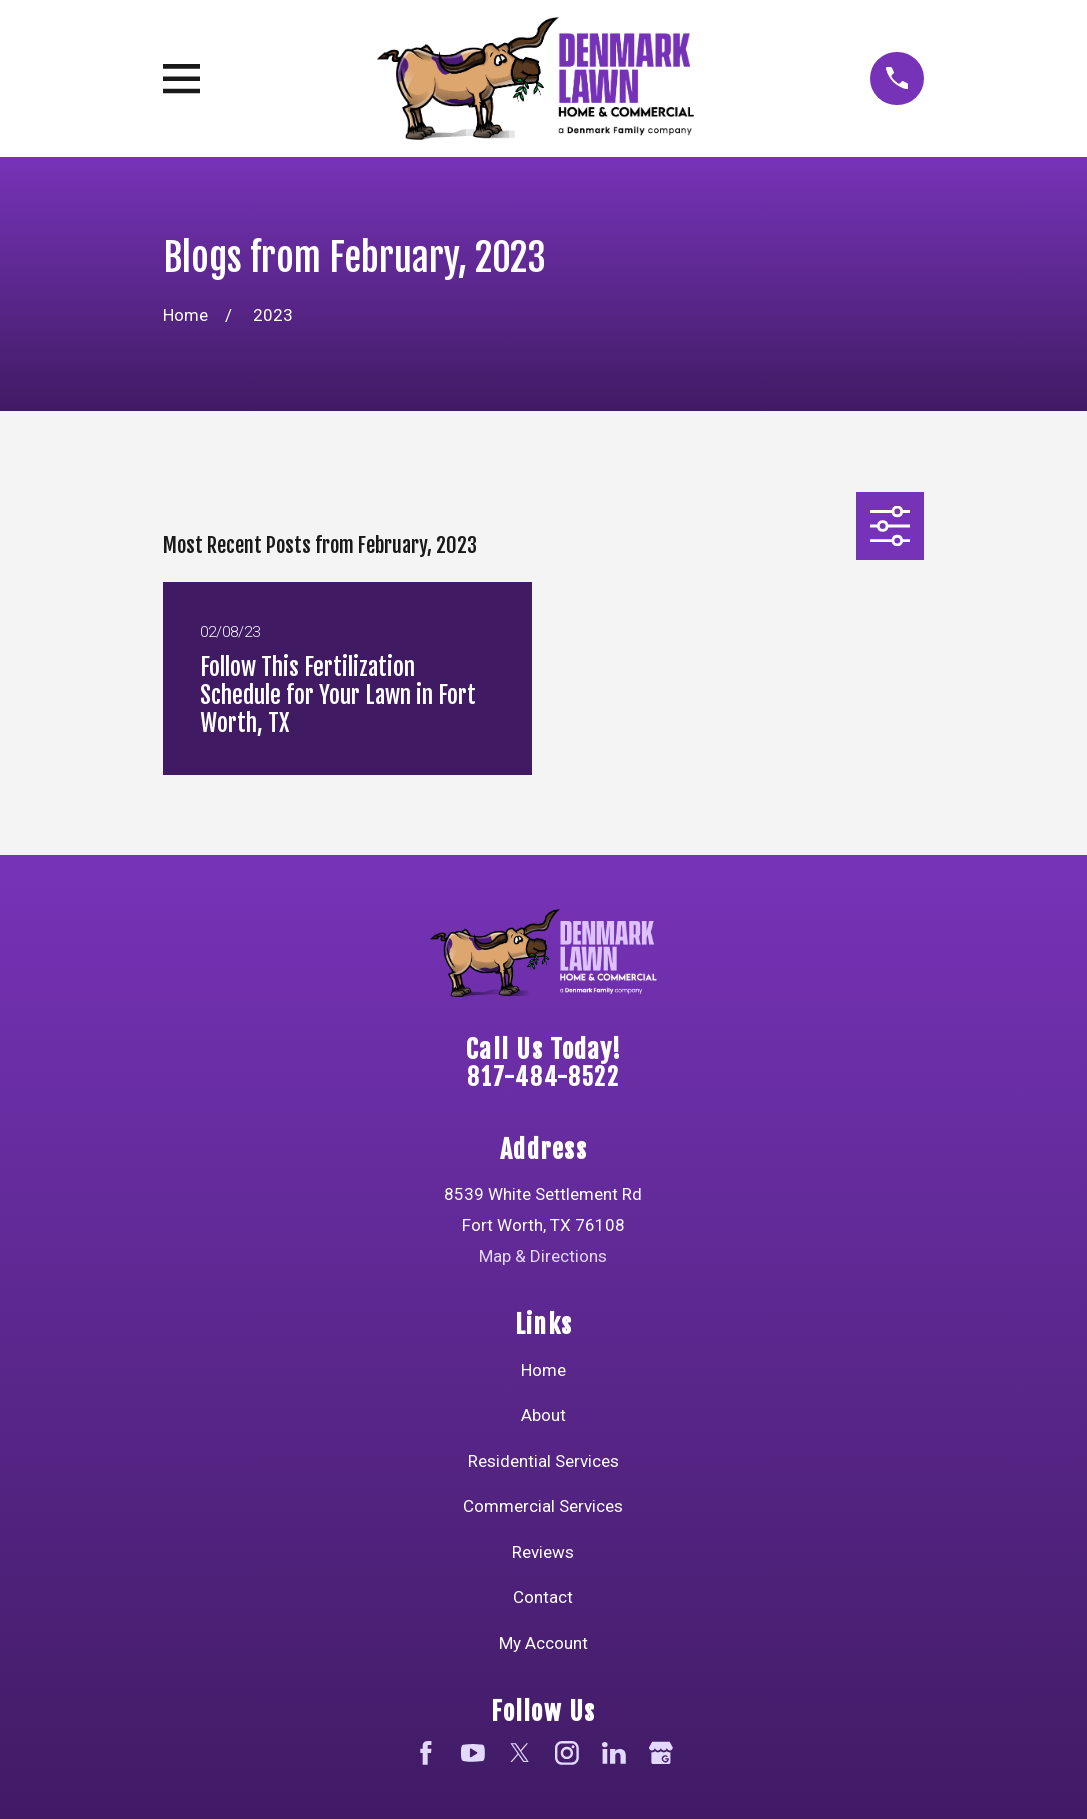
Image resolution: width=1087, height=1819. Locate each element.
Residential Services (543, 1461)
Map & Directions (543, 1256)
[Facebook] (426, 1753)
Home (543, 1370)
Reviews (543, 1552)
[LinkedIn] (614, 1753)
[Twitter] (520, 1753)
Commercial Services (543, 1506)
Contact (543, 1597)
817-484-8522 (544, 1077)
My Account (543, 1643)
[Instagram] (567, 1753)
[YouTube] (473, 1753)
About (543, 1415)
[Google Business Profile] (661, 1753)
